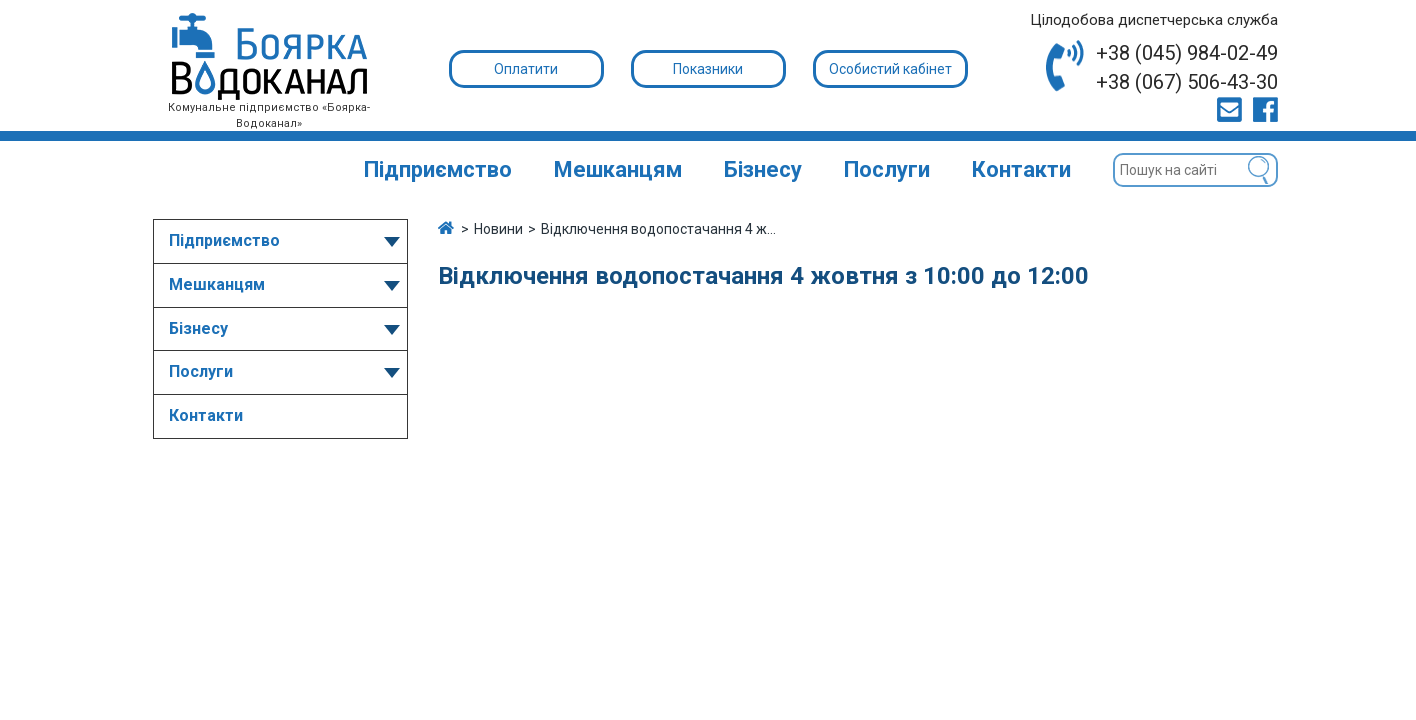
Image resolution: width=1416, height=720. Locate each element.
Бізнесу (763, 169)
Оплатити (526, 69)
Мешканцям (618, 169)
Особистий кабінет (890, 69)
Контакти (1021, 169)
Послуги (887, 169)
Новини (498, 229)
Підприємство (438, 169)
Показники (708, 69)
